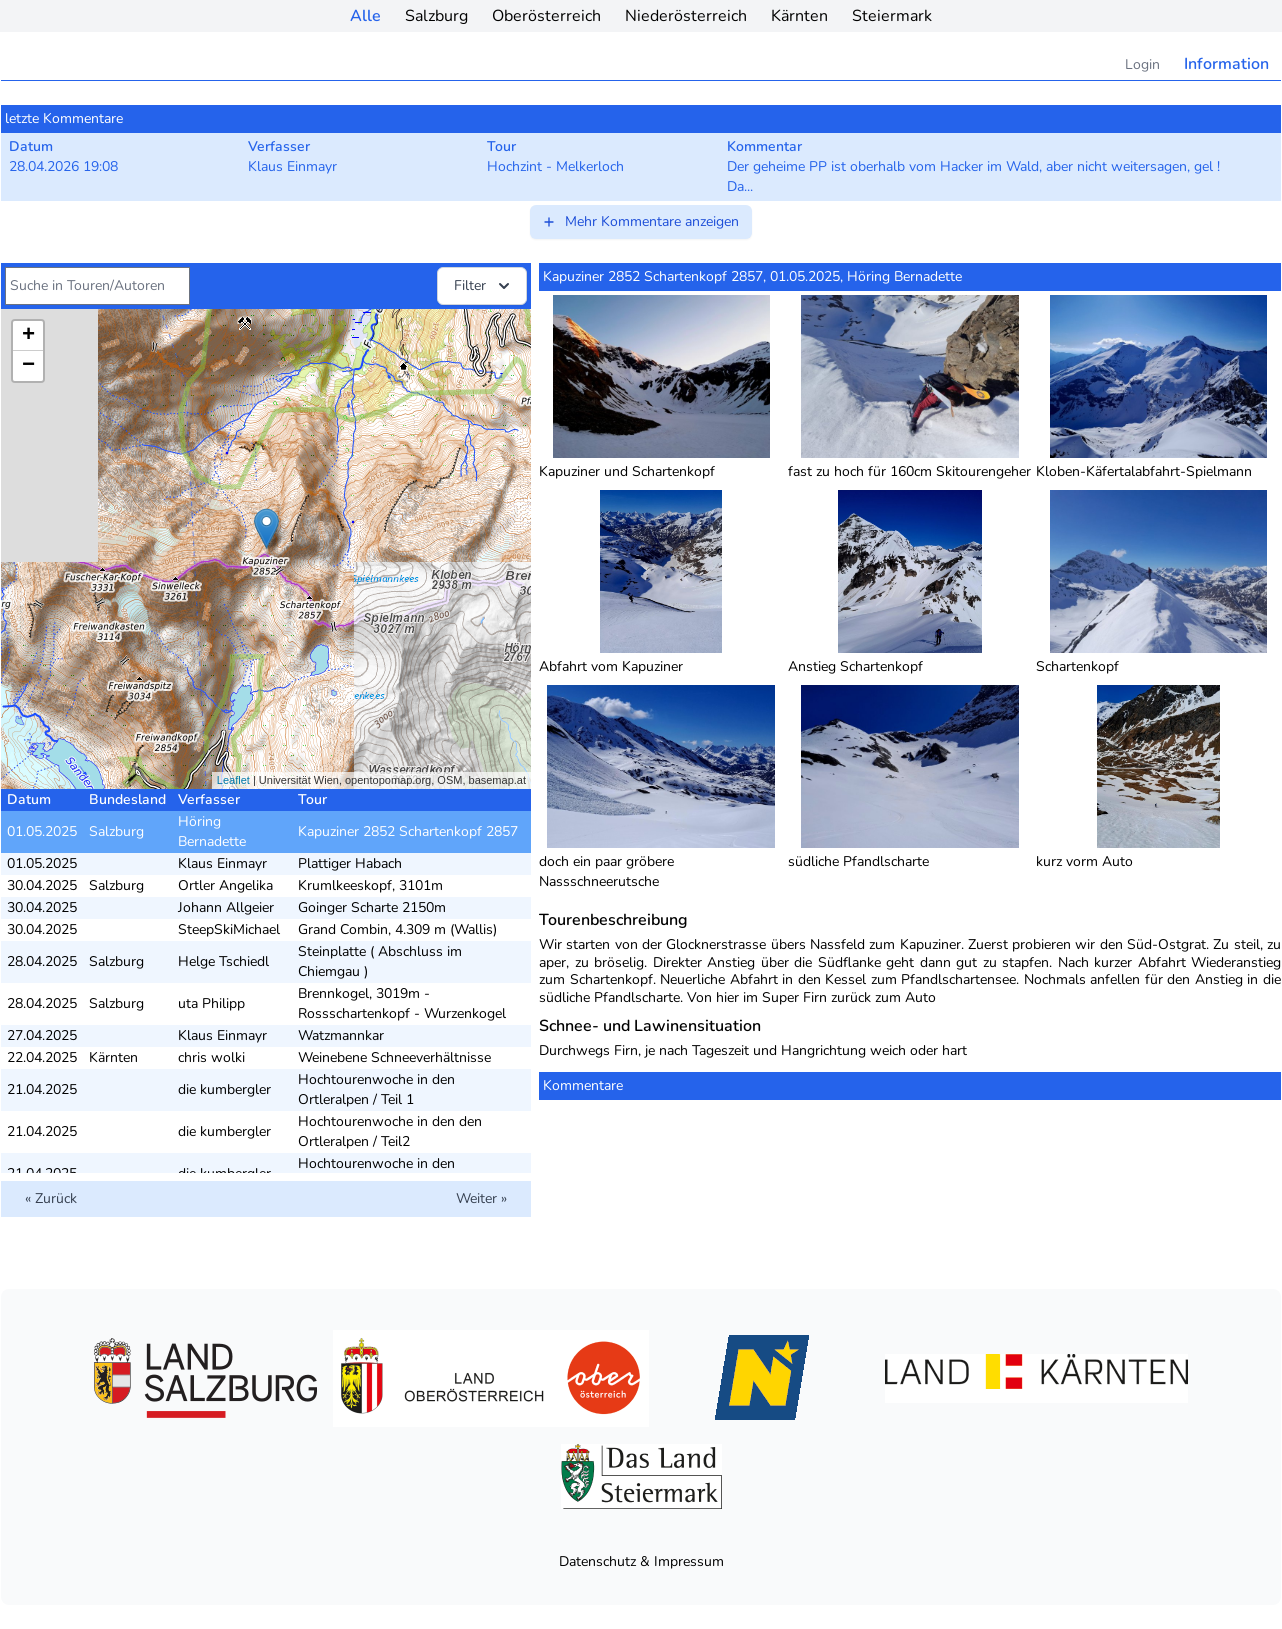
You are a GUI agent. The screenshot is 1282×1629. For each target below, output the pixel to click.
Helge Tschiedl (223, 961)
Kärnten (799, 16)
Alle (365, 16)
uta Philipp (211, 1003)
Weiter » (481, 1198)
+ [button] (28, 336)
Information (1226, 64)
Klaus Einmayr (222, 863)
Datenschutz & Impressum (641, 1561)
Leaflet (233, 780)
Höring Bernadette (212, 831)
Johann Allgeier (226, 907)
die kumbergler (224, 1089)
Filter (484, 286)
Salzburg (436, 16)
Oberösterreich (546, 16)
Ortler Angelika (225, 885)
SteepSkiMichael (229, 929)
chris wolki (211, 1057)
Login (1142, 64)
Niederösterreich (686, 16)
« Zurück (51, 1198)
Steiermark (892, 16)
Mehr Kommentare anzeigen (640, 221)
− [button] (28, 366)
